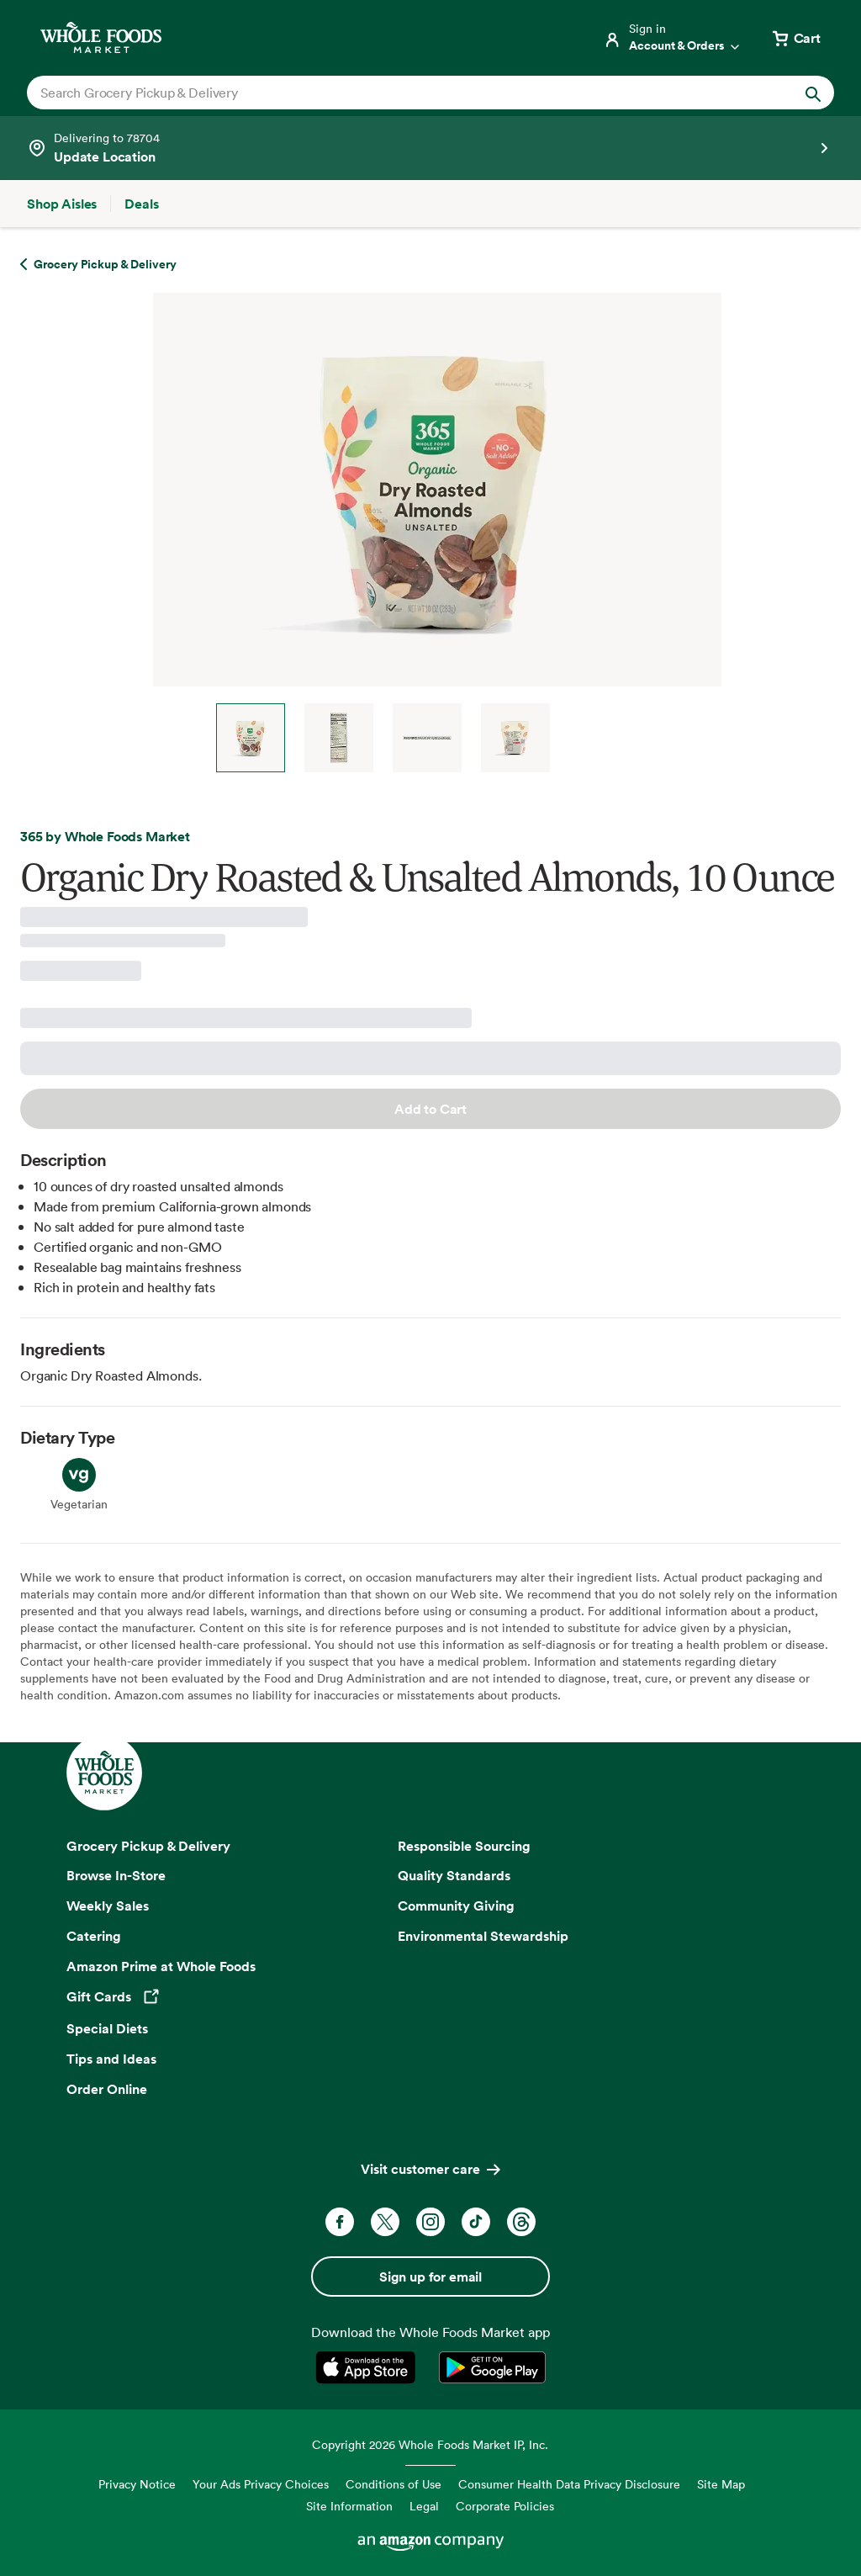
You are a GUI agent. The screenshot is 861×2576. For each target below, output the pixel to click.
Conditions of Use (393, 2484)
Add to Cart (430, 1109)
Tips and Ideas (111, 2058)
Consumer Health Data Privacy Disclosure (569, 2484)
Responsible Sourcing (464, 1846)
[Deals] (141, 203)
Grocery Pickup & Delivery (148, 1846)
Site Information (349, 2506)
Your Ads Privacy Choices (261, 2484)
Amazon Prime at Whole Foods (161, 1966)
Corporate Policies (505, 2506)
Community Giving (456, 1905)
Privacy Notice (137, 2484)
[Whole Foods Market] (100, 37)
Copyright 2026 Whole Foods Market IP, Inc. (430, 2444)
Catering (93, 1936)
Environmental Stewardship (483, 1936)
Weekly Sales (107, 1905)
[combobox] (391, 92)
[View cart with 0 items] (795, 38)
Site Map (721, 2484)
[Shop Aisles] (62, 203)
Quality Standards (454, 1875)
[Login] (672, 38)
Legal (424, 2506)
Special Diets (107, 2028)
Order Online (106, 2089)
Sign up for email (430, 2276)
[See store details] (430, 148)
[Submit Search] (813, 92)
